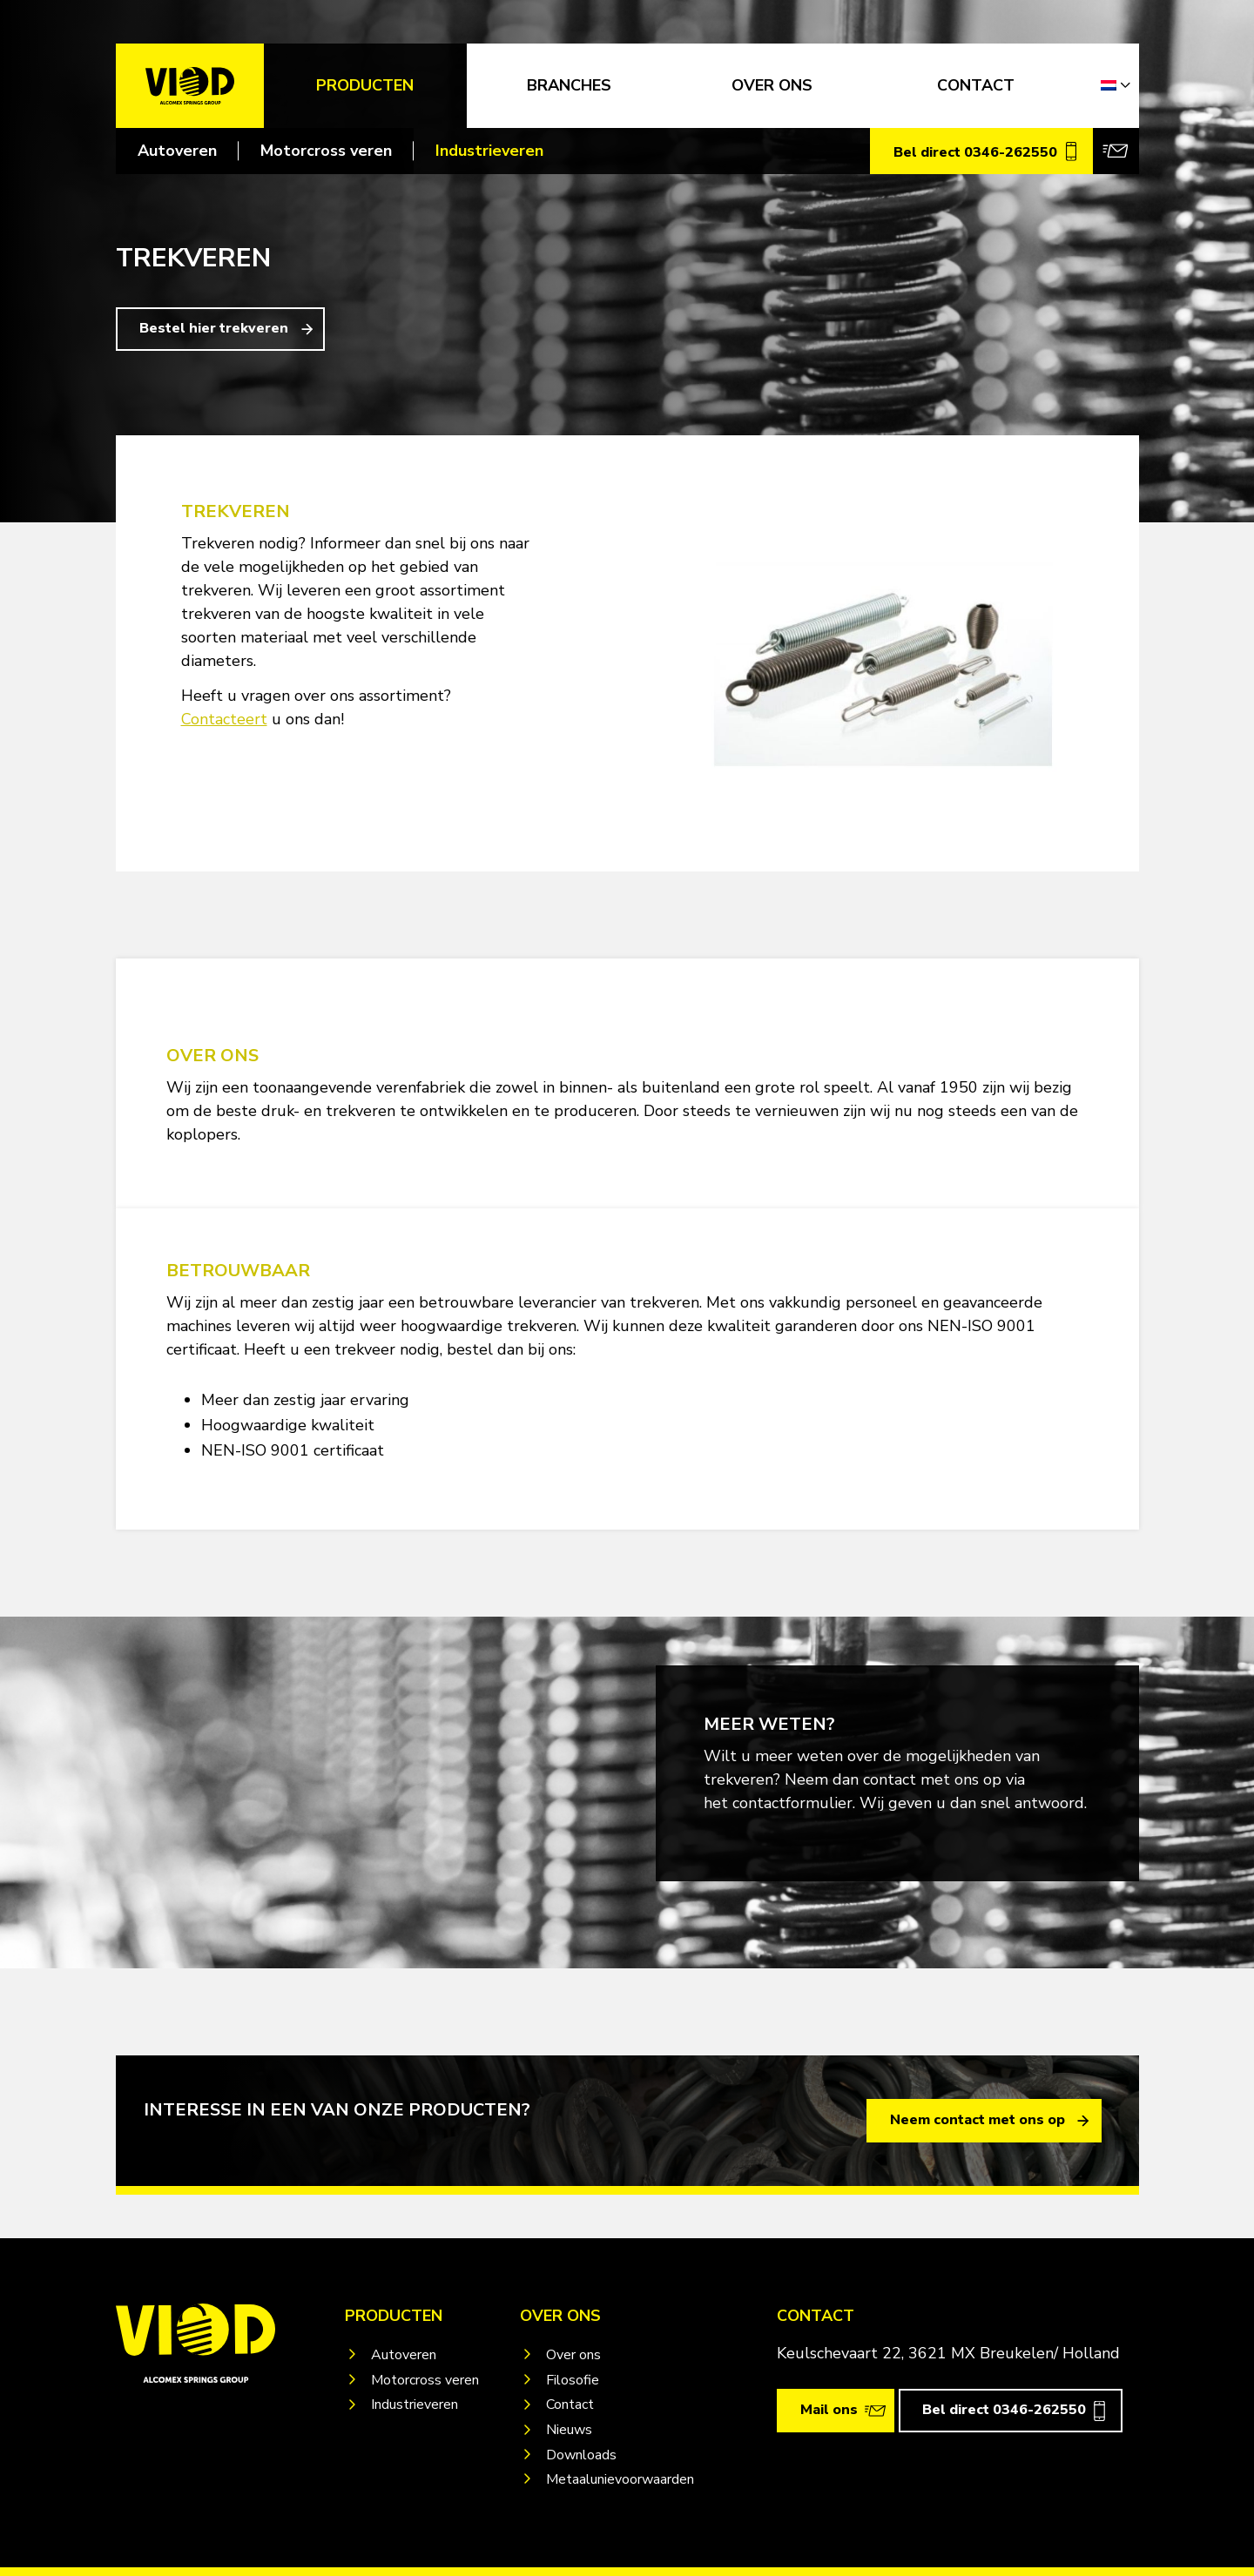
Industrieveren (489, 150)
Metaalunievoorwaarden (620, 2479)
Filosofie (572, 2380)
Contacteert (224, 719)
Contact (570, 2404)
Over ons (573, 2354)
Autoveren (177, 150)
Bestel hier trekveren (213, 328)
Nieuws (569, 2429)
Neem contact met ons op (977, 2119)
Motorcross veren (326, 150)
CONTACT (976, 85)
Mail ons (829, 2409)
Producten (365, 85)
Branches (569, 85)
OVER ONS (772, 85)
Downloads (581, 2455)
